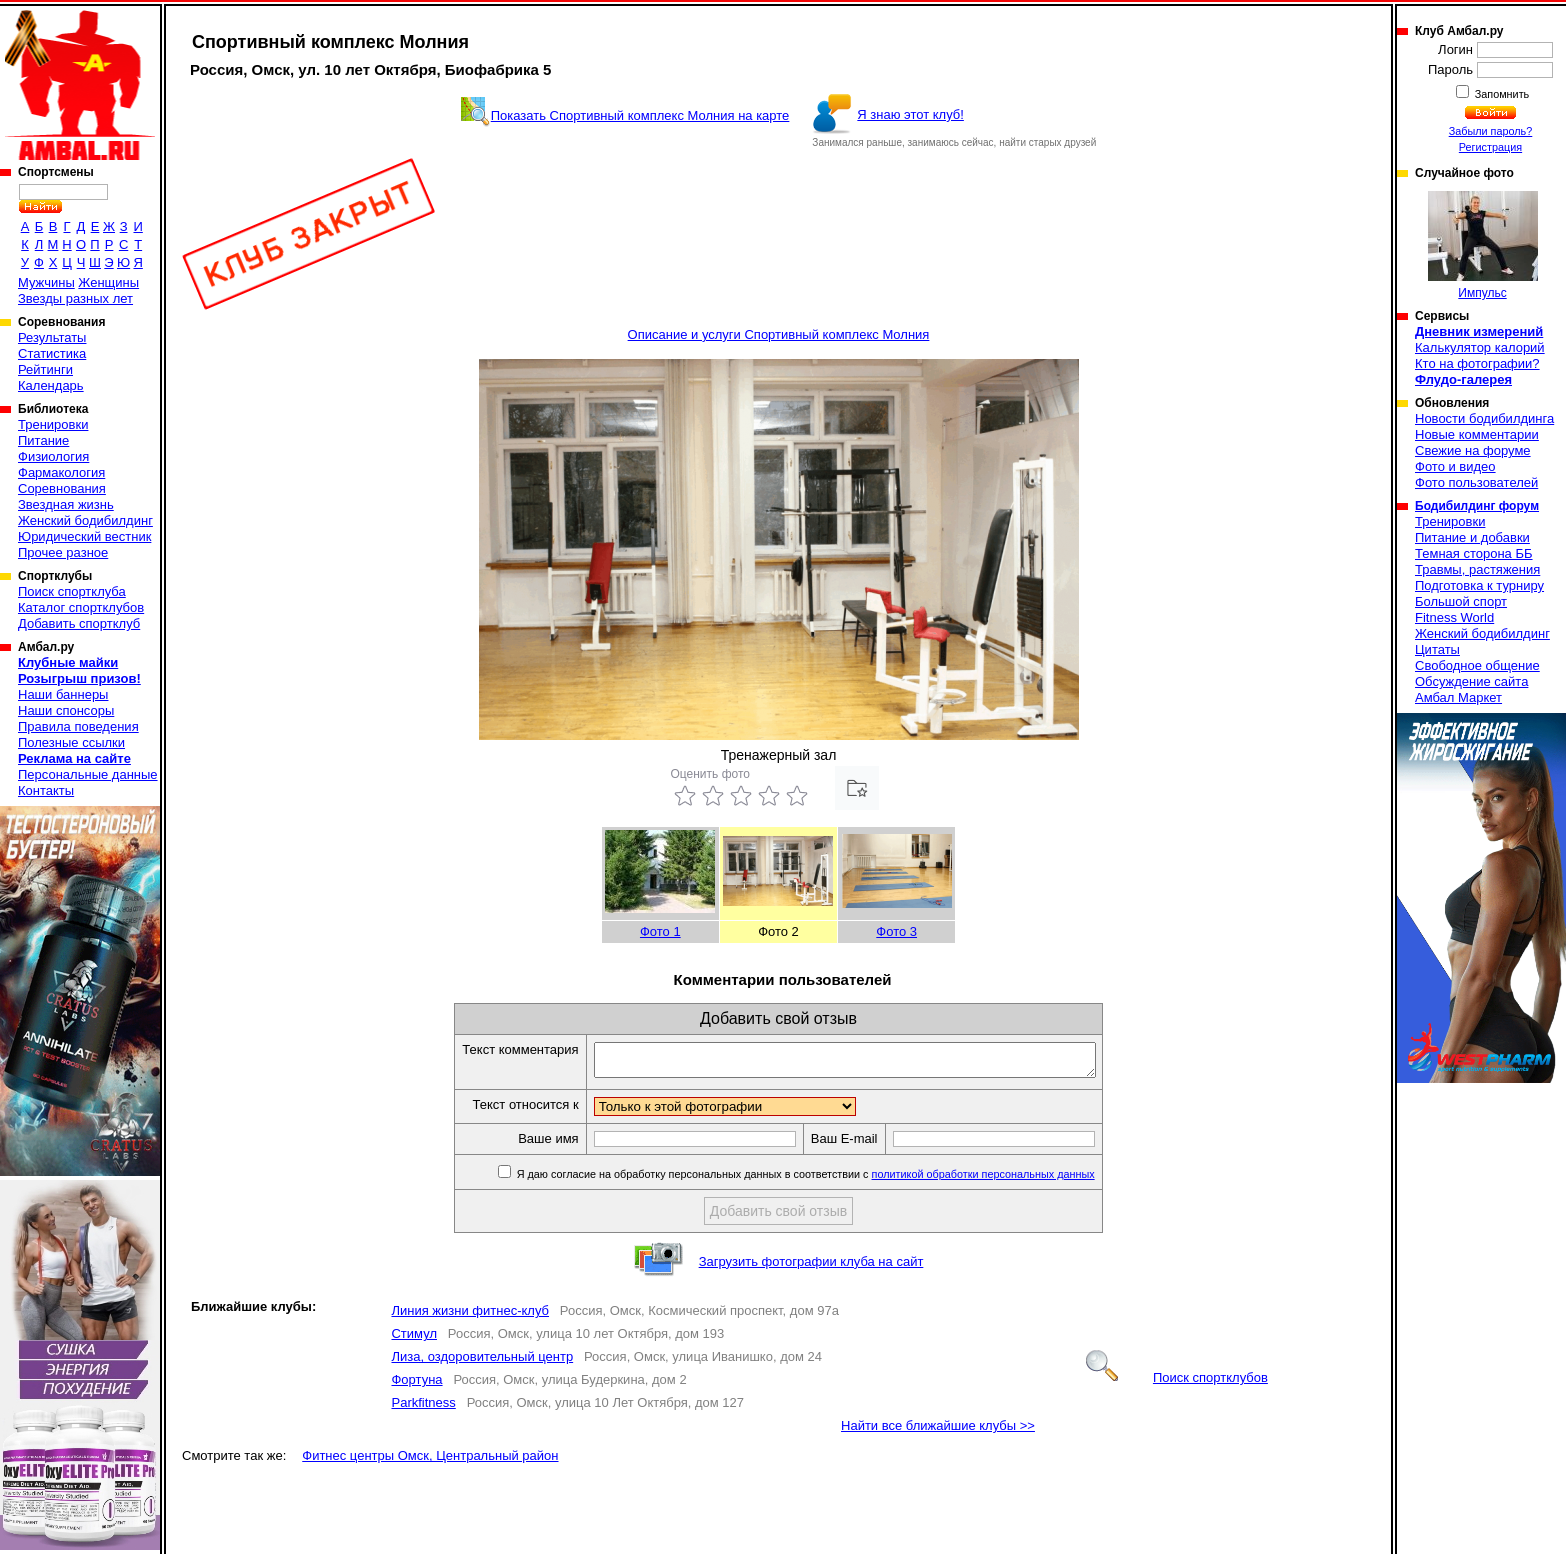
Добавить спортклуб (79, 623)
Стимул (414, 1339)
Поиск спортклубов (1177, 1383)
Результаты (52, 337)
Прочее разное (63, 552)
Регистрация (1490, 147)
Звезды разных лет (75, 298)
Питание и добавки (1472, 537)
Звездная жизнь (66, 504)
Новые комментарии (1477, 434)
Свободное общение (1477, 665)
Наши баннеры (63, 694)
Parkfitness (423, 1408)
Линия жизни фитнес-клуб (470, 1316)
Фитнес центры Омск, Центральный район (430, 1461)
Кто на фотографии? (1477, 363)
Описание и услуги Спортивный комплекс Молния (779, 334)
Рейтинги (45, 369)
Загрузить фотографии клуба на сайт (811, 1267)
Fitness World (1454, 617)
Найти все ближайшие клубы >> (938, 1431)
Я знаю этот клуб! (910, 114)
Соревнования (62, 488)
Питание (43, 440)
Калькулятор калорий (1480, 347)
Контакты (46, 790)
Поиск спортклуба (72, 591)
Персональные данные (88, 774)
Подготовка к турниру (1479, 585)
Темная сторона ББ (1474, 553)
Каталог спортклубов (81, 607)
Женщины (108, 282)
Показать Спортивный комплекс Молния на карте (640, 115)
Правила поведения (78, 726)
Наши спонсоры (66, 710)
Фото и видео (1455, 466)
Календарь (51, 385)
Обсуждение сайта (1471, 681)
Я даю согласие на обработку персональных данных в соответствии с (834, 1180)
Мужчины (46, 282)
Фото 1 (660, 931)
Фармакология (61, 472)
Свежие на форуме (1473, 450)
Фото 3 (896, 931)
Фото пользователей (1476, 482)
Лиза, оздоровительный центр (482, 1362)
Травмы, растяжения (1477, 569)
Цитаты (1437, 649)
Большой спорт (1461, 601)
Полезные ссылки (71, 742)
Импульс (1483, 245)
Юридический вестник (84, 536)
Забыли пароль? (1491, 131)
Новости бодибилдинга (1484, 418)
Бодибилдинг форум (1477, 506)
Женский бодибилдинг (85, 520)
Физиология (53, 456)
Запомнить (1501, 94)
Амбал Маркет (1458, 697)
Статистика (52, 353)
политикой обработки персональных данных (1013, 1180)
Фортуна (416, 1385)
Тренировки (53, 424)
